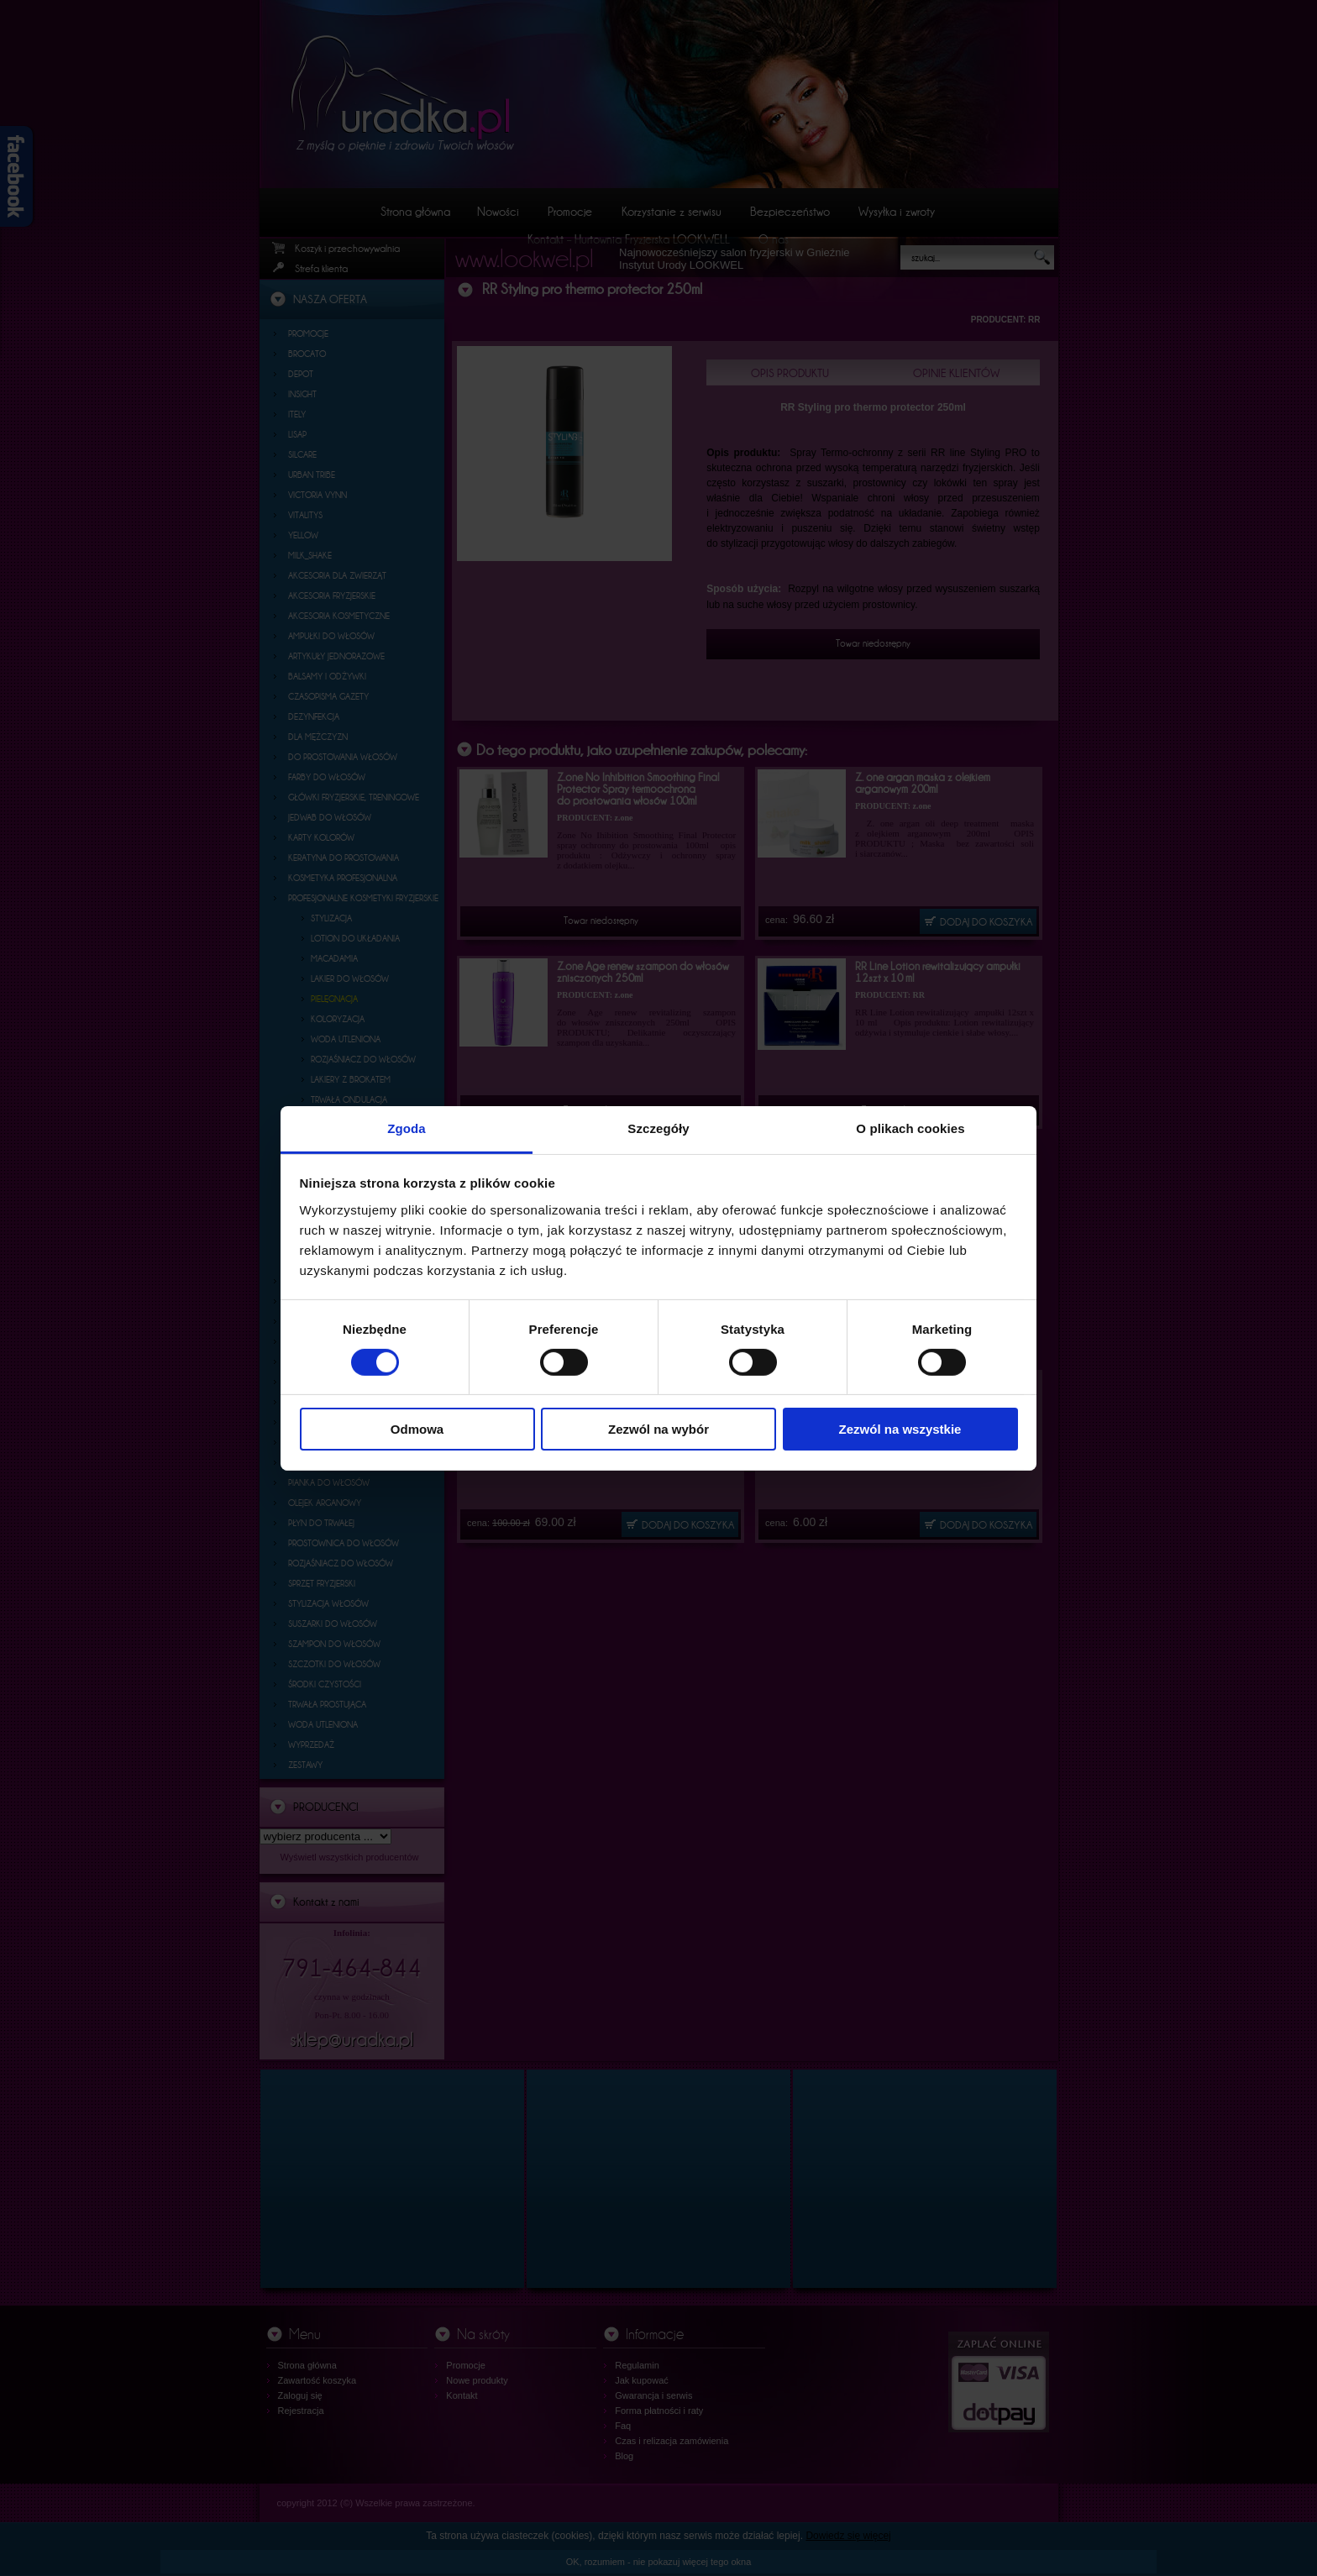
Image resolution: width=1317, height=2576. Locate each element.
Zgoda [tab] (406, 1127)
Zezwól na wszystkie (900, 1429)
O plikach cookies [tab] (910, 1127)
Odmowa (417, 1429)
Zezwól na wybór (658, 1429)
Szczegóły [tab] (658, 1127)
